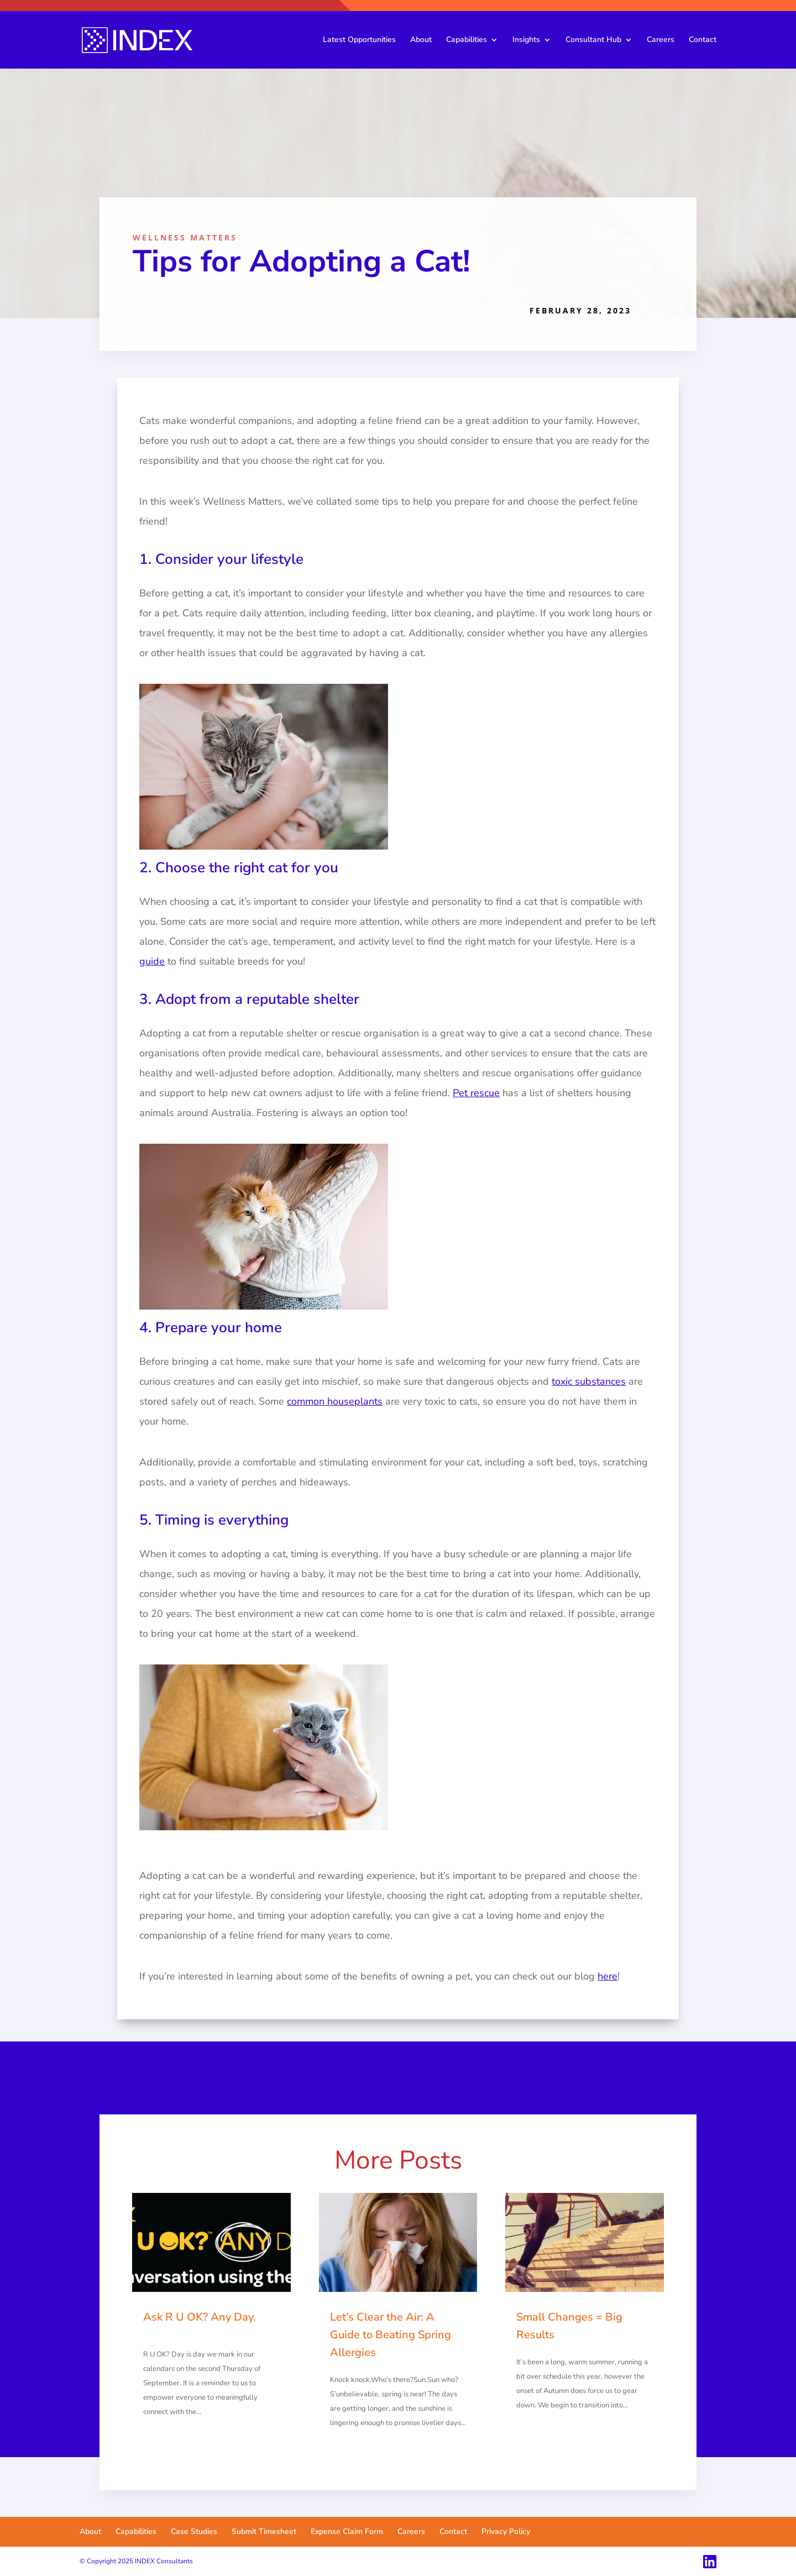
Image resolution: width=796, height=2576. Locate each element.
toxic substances (589, 1381)
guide (152, 961)
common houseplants (335, 1401)
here (607, 1976)
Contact (702, 40)
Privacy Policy (505, 2531)
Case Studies (194, 2531)
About (421, 40)
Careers (660, 40)
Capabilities (466, 40)
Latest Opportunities (359, 40)
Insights (526, 40)
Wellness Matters (185, 237)
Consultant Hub (593, 40)
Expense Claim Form (347, 2531)
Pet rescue (476, 1092)
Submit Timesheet (264, 2531)
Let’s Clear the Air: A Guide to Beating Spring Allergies (390, 2335)
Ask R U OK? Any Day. (199, 2317)
